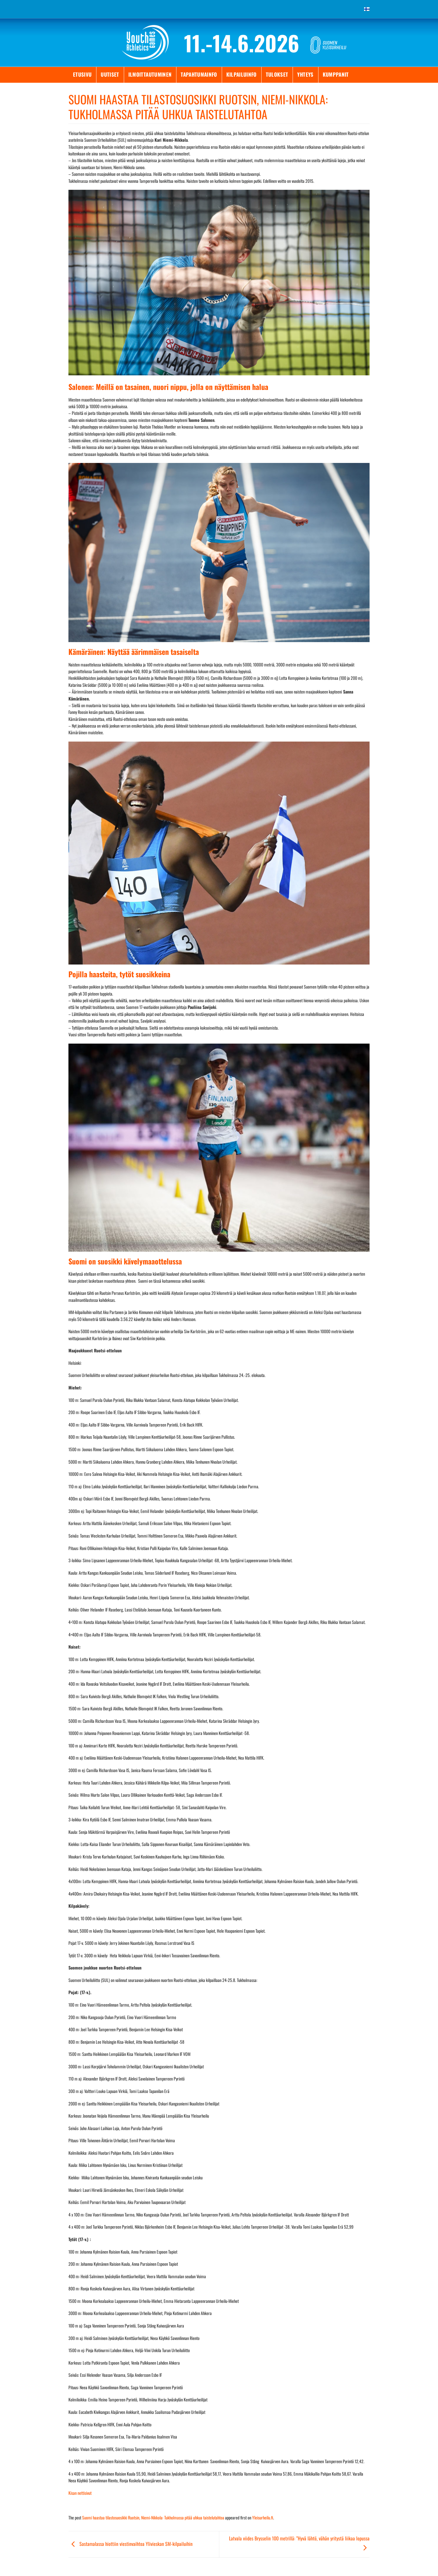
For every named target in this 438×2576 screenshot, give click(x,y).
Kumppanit (336, 74)
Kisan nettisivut (80, 2493)
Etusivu (82, 74)
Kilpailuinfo (241, 74)
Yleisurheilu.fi (262, 2517)
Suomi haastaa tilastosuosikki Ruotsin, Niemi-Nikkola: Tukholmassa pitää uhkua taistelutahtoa (153, 2517)
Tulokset (277, 74)
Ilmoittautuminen (150, 74)
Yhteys (305, 74)
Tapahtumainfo (199, 74)
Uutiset (110, 74)
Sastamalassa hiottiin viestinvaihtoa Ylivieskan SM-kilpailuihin (130, 2543)
